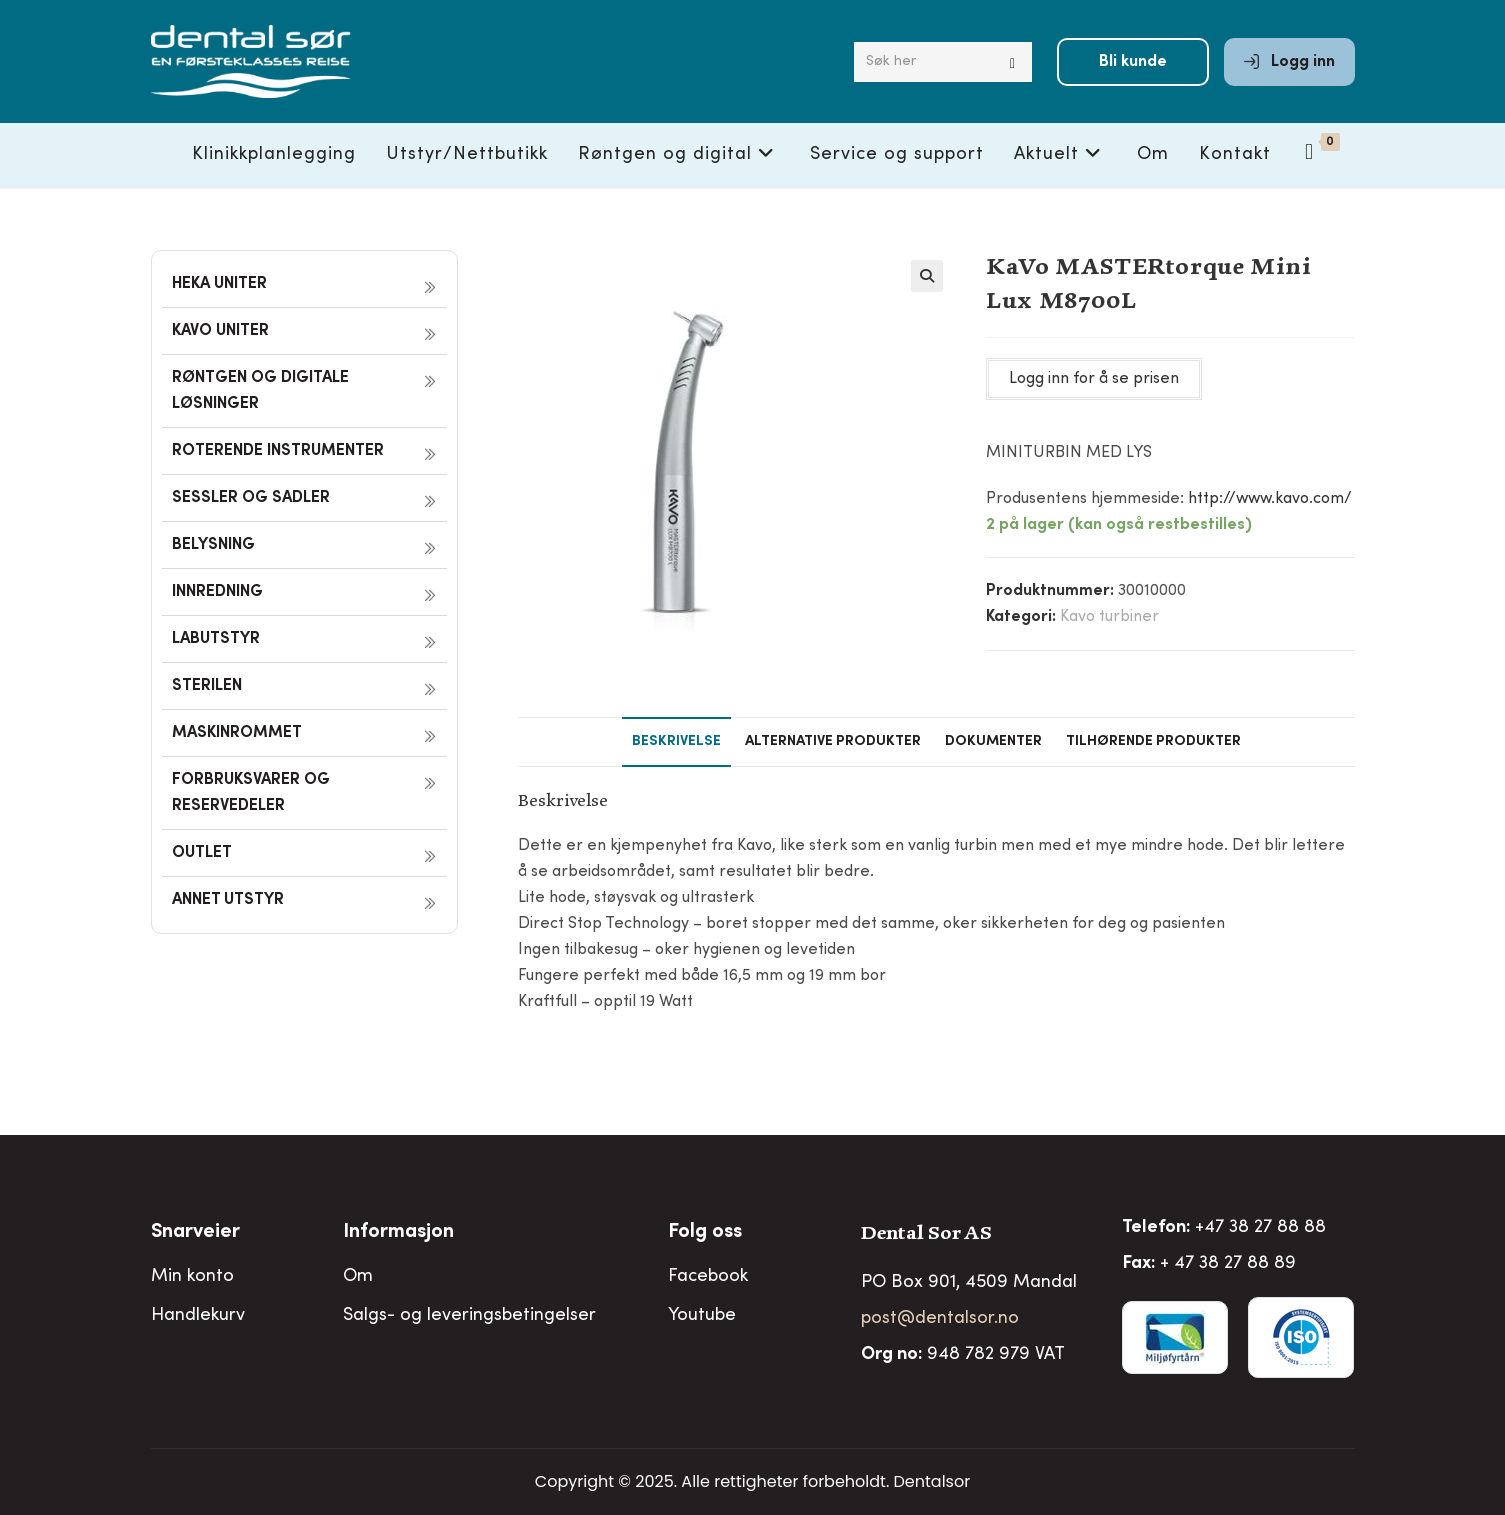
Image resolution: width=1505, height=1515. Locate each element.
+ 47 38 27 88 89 (1228, 1264)
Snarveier (195, 1233)
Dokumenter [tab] (993, 742)
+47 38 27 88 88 (1260, 1228)
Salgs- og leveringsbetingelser (469, 1316)
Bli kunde (1133, 62)
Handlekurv (198, 1316)
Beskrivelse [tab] (676, 742)
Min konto (192, 1277)
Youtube (702, 1316)
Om (358, 1277)
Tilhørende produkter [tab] (1153, 742)
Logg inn (1289, 62)
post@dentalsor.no (940, 1319)
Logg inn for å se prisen (1094, 379)
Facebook (708, 1277)
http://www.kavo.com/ (1270, 499)
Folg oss (705, 1233)
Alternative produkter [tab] (833, 742)
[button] (927, 276)
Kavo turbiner (1109, 617)
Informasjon (398, 1233)
